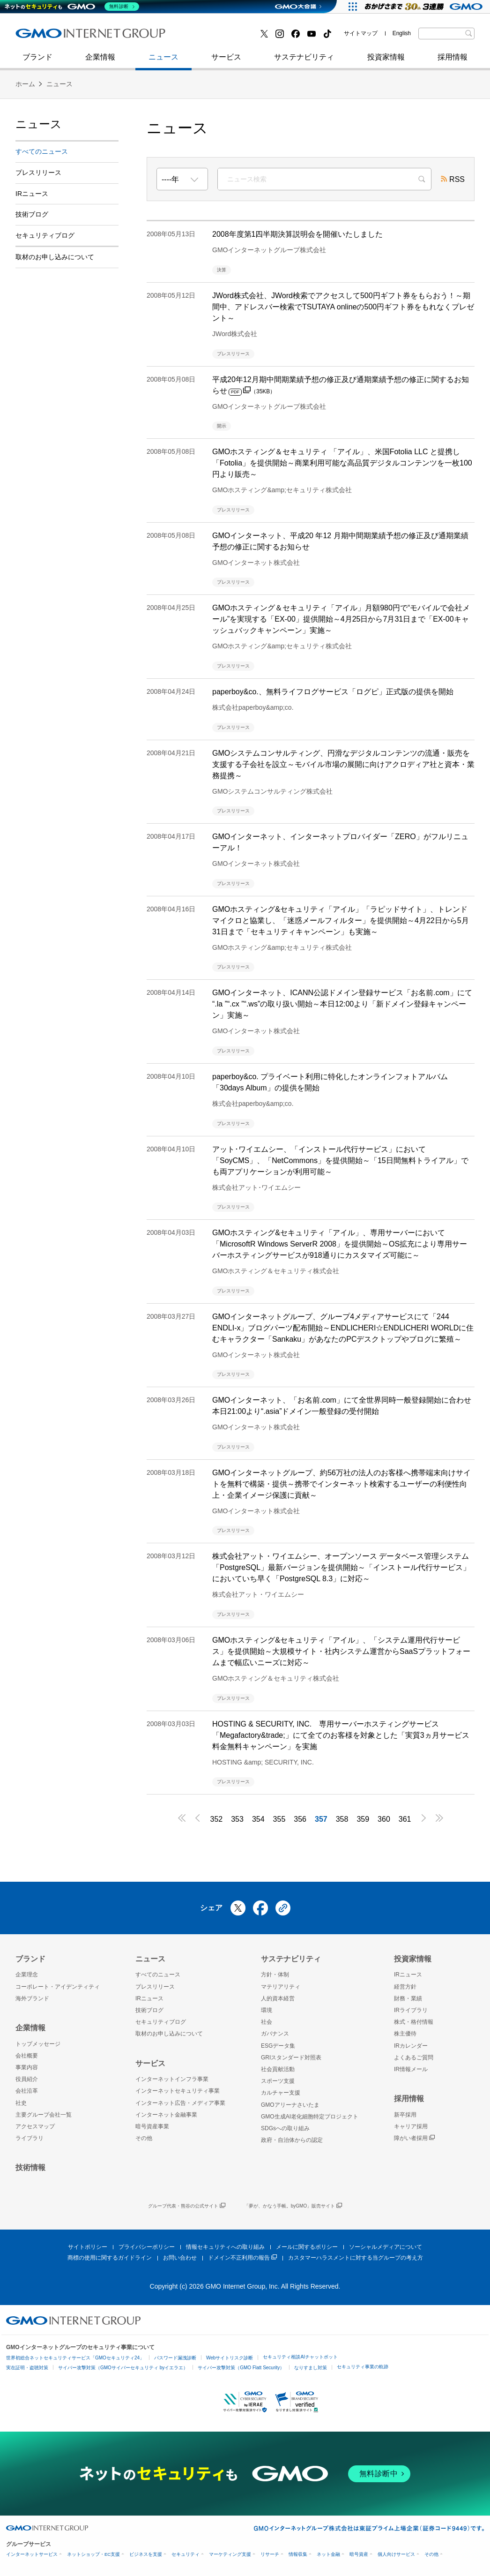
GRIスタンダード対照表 (291, 2057)
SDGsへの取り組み (285, 2128)
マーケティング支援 (230, 2554)
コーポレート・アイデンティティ (57, 1986)
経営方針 (405, 1986)
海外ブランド (32, 1998)
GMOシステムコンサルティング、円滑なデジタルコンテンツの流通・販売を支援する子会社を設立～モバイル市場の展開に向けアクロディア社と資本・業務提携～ (343, 764)
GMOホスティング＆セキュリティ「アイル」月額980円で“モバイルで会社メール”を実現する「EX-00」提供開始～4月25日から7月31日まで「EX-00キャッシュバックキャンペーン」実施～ (341, 619)
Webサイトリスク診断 (229, 2357)
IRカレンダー (411, 2046)
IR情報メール (411, 2069)
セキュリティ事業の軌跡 (362, 2366)
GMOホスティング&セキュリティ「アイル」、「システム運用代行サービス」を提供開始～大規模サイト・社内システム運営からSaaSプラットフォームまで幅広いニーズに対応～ (341, 1651)
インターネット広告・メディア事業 (180, 2103)
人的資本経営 (278, 1998)
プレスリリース (38, 172)
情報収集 (298, 2554)
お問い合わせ (180, 2257)
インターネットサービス (32, 2554)
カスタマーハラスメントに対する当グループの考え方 (355, 2257)
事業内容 (26, 2067)
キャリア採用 (411, 2126)
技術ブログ (44, 37)
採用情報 (452, 61)
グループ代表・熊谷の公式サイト (186, 2206)
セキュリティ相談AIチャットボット (300, 2356)
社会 (266, 2022)
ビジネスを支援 (145, 2554)
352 (216, 1819)
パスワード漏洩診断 (175, 2357)
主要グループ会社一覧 (43, 2114)
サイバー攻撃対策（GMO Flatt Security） (241, 2367)
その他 (143, 2138)
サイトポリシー (87, 2247)
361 (405, 1819)
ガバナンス (275, 2033)
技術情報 (30, 2167)
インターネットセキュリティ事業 (81, 37)
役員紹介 (26, 2079)
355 (279, 1819)
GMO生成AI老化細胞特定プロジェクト (309, 2116)
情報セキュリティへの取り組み (225, 2247)
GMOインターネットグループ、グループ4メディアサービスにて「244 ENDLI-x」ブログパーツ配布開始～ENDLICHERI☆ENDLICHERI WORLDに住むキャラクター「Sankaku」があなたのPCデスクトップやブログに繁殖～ (343, 1328)
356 (300, 1819)
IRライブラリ (411, 2010)
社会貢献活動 (278, 2069)
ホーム (25, 84)
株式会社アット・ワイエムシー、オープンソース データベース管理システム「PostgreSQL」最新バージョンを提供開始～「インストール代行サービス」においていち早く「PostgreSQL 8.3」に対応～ (341, 1567)
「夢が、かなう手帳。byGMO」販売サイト (293, 2206)
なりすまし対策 (310, 2367)
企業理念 (26, 1974)
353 (237, 1819)
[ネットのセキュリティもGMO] (71, 6)
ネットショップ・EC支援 (93, 2554)
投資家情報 (386, 61)
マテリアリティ (280, 1986)
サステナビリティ (304, 61)
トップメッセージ (37, 2044)
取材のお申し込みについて (54, 257)
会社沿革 (26, 2091)
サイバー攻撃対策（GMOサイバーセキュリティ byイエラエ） (123, 2367)
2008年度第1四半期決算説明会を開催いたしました (297, 234)
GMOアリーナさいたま (290, 2105)
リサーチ (269, 2554)
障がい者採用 (414, 2138)
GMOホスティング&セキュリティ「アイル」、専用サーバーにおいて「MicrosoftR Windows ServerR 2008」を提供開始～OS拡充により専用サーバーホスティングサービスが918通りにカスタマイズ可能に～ (339, 1244)
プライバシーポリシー (147, 2247)
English (402, 33)
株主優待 (405, 2033)
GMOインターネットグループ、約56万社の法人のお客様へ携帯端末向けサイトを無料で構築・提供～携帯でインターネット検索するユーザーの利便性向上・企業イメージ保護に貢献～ (341, 1484)
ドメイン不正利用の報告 (242, 2257)
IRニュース (31, 193)
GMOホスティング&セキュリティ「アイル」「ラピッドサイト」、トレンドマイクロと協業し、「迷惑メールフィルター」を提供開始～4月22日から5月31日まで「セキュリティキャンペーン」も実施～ (340, 920)
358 (342, 1819)
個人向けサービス (396, 2554)
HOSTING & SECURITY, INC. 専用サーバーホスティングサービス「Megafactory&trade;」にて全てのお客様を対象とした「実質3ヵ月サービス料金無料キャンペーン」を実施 (340, 1735)
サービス (226, 61)
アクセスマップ (35, 2126)
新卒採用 (405, 2114)
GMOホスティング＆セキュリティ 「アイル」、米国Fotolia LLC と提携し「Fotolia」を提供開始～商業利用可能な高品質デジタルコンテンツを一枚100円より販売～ (342, 463)
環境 (266, 2010)
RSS (453, 180)
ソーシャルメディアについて (385, 2247)
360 (384, 1819)
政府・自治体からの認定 (292, 2140)
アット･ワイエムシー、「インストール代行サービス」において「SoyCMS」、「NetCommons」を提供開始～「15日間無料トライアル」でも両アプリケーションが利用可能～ (340, 1160)
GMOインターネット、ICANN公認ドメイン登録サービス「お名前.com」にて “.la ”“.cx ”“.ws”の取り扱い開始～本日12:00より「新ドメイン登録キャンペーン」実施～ (342, 1004)
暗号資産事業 (152, 2126)
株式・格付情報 (413, 2022)
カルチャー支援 (280, 2092)
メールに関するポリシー (307, 2247)
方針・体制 (275, 1974)
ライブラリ (29, 2138)
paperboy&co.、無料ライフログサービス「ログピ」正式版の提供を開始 (332, 692)
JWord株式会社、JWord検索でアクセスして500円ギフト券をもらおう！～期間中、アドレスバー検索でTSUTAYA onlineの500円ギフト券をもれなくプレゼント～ (343, 307)
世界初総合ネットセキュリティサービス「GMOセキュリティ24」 (75, 2357)
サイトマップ (361, 33)
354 (258, 1819)
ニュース (163, 61)
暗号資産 (358, 2554)
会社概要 (26, 2055)
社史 (152, 36)
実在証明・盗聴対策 (27, 2367)
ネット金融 (328, 2554)
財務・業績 (408, 1998)
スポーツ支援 (278, 2081)
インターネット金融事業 (226, 37)
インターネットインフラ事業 (171, 2079)
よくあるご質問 (413, 2057)
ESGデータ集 (278, 2046)
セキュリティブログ (218, 37)
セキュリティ (185, 2554)
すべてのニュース (41, 151)
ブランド (37, 61)
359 (362, 1819)
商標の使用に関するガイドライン (109, 2257)
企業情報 (100, 61)
